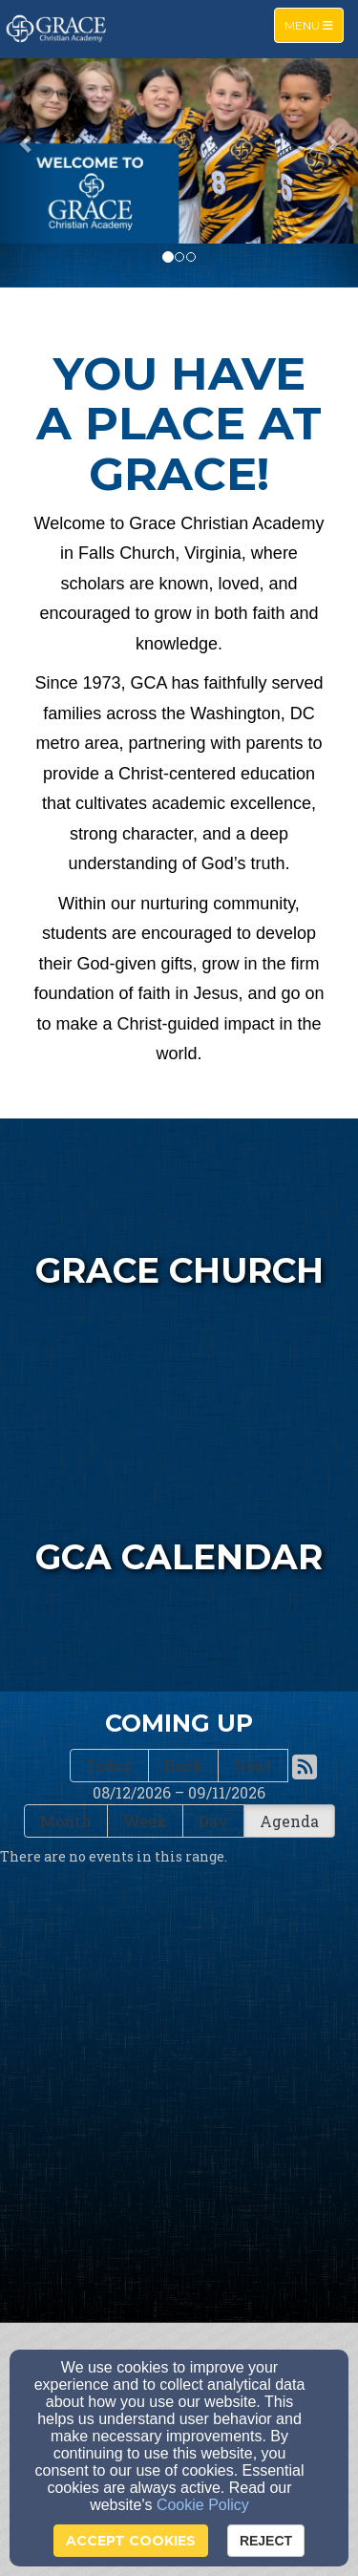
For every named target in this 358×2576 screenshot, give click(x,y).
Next (253, 1766)
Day (213, 1821)
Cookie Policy (203, 2505)
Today (109, 1766)
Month (66, 1821)
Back (183, 1766)
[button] (26, 143)
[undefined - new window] (179, 1261)
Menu (314, 24)
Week (145, 1821)
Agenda (289, 1821)
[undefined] (179, 1548)
